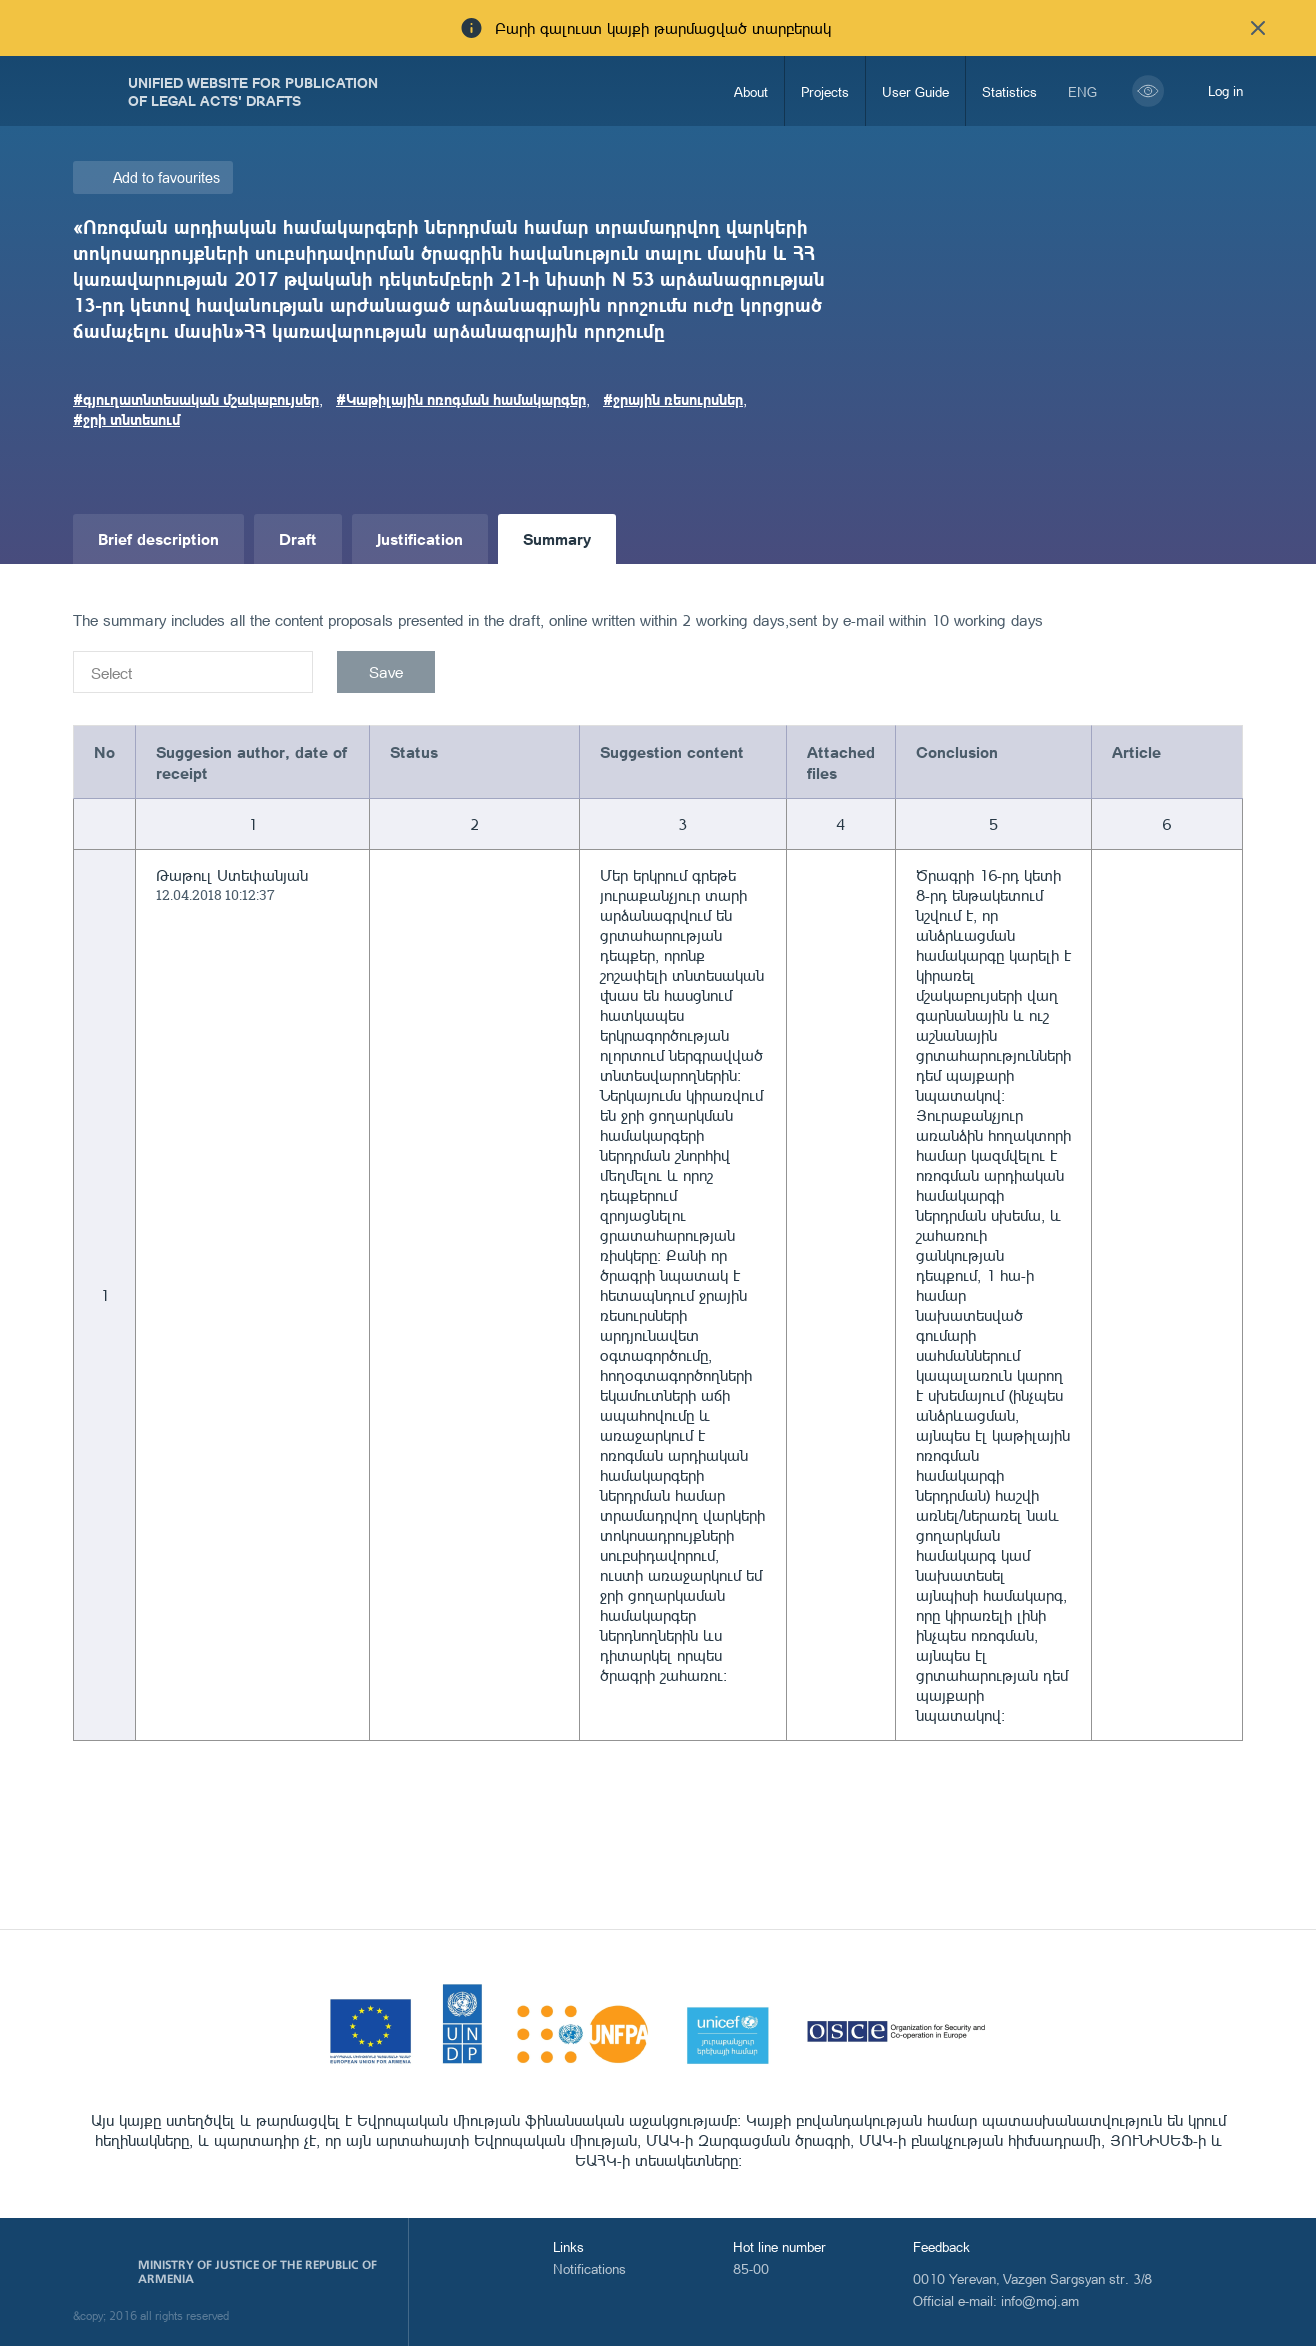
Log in (1225, 90)
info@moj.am (1040, 2300)
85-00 (751, 2268)
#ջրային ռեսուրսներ (673, 399)
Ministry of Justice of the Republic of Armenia (257, 2272)
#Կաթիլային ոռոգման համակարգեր (461, 399)
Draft (298, 538)
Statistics (1009, 91)
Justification (420, 538)
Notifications (589, 2268)
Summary (557, 538)
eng (1082, 91)
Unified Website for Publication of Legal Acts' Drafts (253, 91)
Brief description (158, 538)
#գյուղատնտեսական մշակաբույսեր (196, 399)
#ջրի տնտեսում (126, 419)
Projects (825, 91)
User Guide (915, 91)
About (751, 91)
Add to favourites (166, 177)
